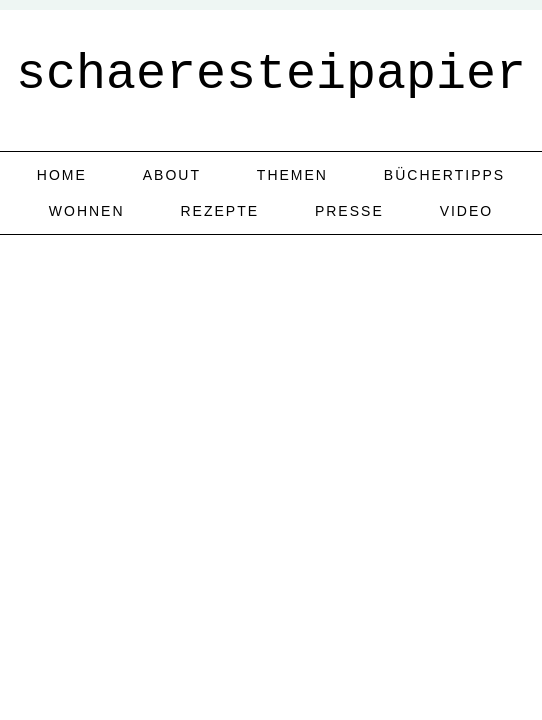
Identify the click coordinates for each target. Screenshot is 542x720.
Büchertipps (444, 175)
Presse (349, 211)
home (62, 175)
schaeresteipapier (271, 74)
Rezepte (219, 211)
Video (467, 211)
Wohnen (87, 211)
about (172, 175)
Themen (292, 175)
